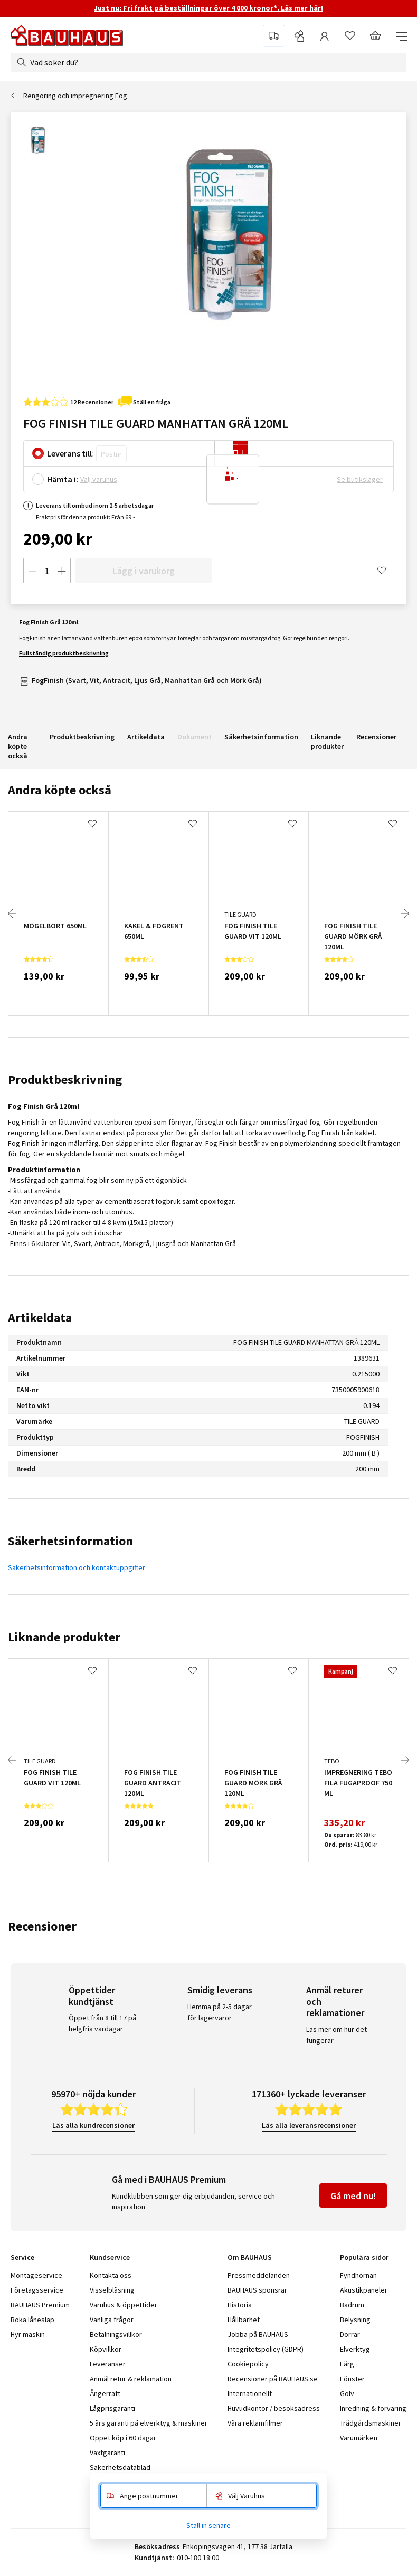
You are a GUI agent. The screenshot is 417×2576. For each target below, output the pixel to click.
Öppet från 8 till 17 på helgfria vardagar (102, 2023)
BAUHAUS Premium (40, 2304)
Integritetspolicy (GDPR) (266, 2349)
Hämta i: (62, 479)
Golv (347, 2393)
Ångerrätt (105, 2393)
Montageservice (36, 2275)
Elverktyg (355, 2349)
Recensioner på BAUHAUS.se (273, 2378)
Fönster (352, 2378)
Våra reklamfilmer (255, 2423)
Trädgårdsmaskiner (370, 2423)
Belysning (355, 2319)
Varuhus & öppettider (123, 2304)
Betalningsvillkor (116, 2334)
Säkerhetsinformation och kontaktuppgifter (76, 1567)
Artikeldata (146, 737)
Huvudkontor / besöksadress (274, 2408)
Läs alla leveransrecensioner (309, 2125)
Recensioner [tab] (42, 1926)
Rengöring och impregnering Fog (75, 95)
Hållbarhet (244, 2319)
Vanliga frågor (112, 2319)
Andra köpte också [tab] (59, 790)
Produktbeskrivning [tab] (65, 1079)
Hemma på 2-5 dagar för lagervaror (219, 2012)
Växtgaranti (107, 2452)
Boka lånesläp (32, 2319)
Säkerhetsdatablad (120, 2467)
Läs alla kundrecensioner (93, 2125)
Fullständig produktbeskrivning (64, 653)
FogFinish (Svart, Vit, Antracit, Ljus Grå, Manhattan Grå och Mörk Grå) (147, 680)
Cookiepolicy (248, 2364)
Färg (347, 2364)
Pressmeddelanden (259, 2275)
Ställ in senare (208, 2525)
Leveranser (108, 2364)
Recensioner (376, 737)
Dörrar (350, 2334)
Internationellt (250, 2393)
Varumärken (358, 2437)
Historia (240, 2304)
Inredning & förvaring (373, 2408)
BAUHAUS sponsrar (257, 2290)
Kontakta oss (110, 2275)
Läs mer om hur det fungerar (336, 2034)
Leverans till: (70, 453)
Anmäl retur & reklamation (131, 2378)
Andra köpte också (17, 746)
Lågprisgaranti (112, 2408)
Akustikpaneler (363, 2290)
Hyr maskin (28, 2334)
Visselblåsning (112, 2290)
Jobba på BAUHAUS (258, 2334)
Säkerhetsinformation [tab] (70, 1541)
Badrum (352, 2304)
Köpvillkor (105, 2349)
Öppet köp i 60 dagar (123, 2437)
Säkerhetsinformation (261, 737)
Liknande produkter (327, 741)
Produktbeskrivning (82, 737)
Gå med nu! (353, 2196)
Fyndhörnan (358, 2275)
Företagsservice (37, 2290)
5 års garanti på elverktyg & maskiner (148, 2423)
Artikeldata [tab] (40, 1317)
